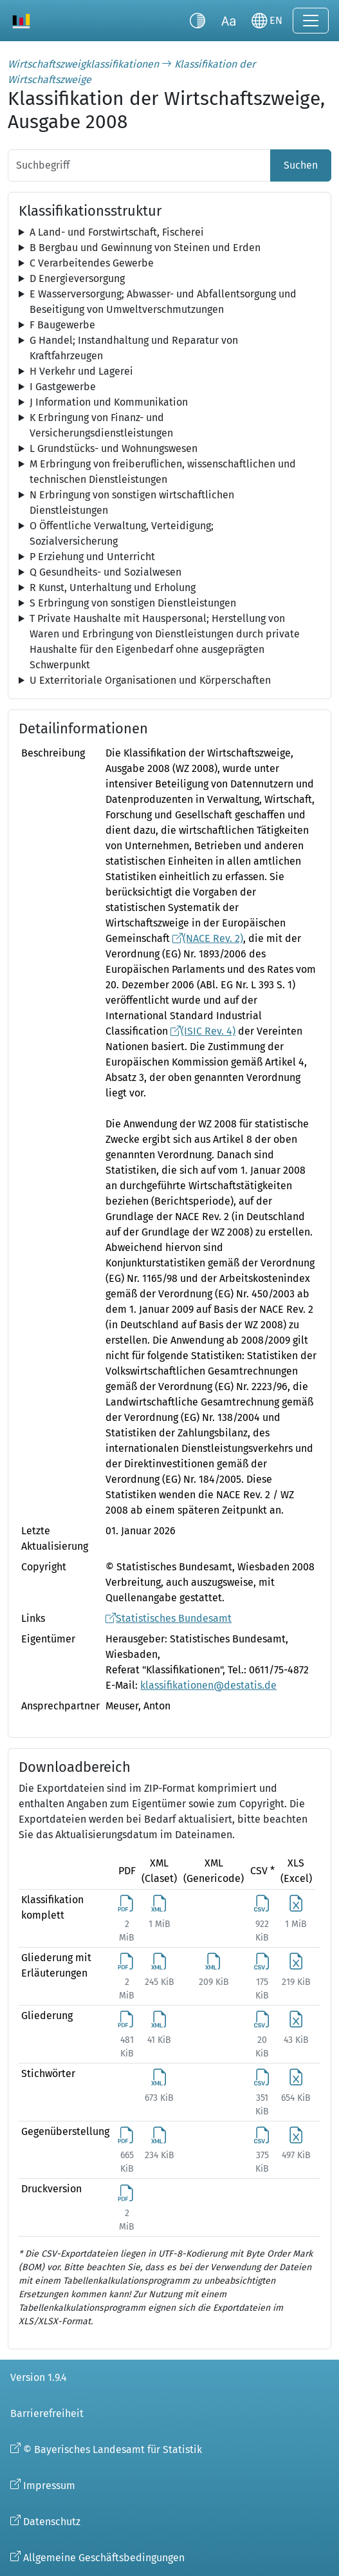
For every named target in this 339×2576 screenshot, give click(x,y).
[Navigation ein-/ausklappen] (311, 20)
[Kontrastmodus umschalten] (197, 20)
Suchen (301, 165)
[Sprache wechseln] (267, 20)
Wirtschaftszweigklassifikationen (83, 64)
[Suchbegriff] (139, 165)
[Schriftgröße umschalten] (228, 20)
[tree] (169, 232)
